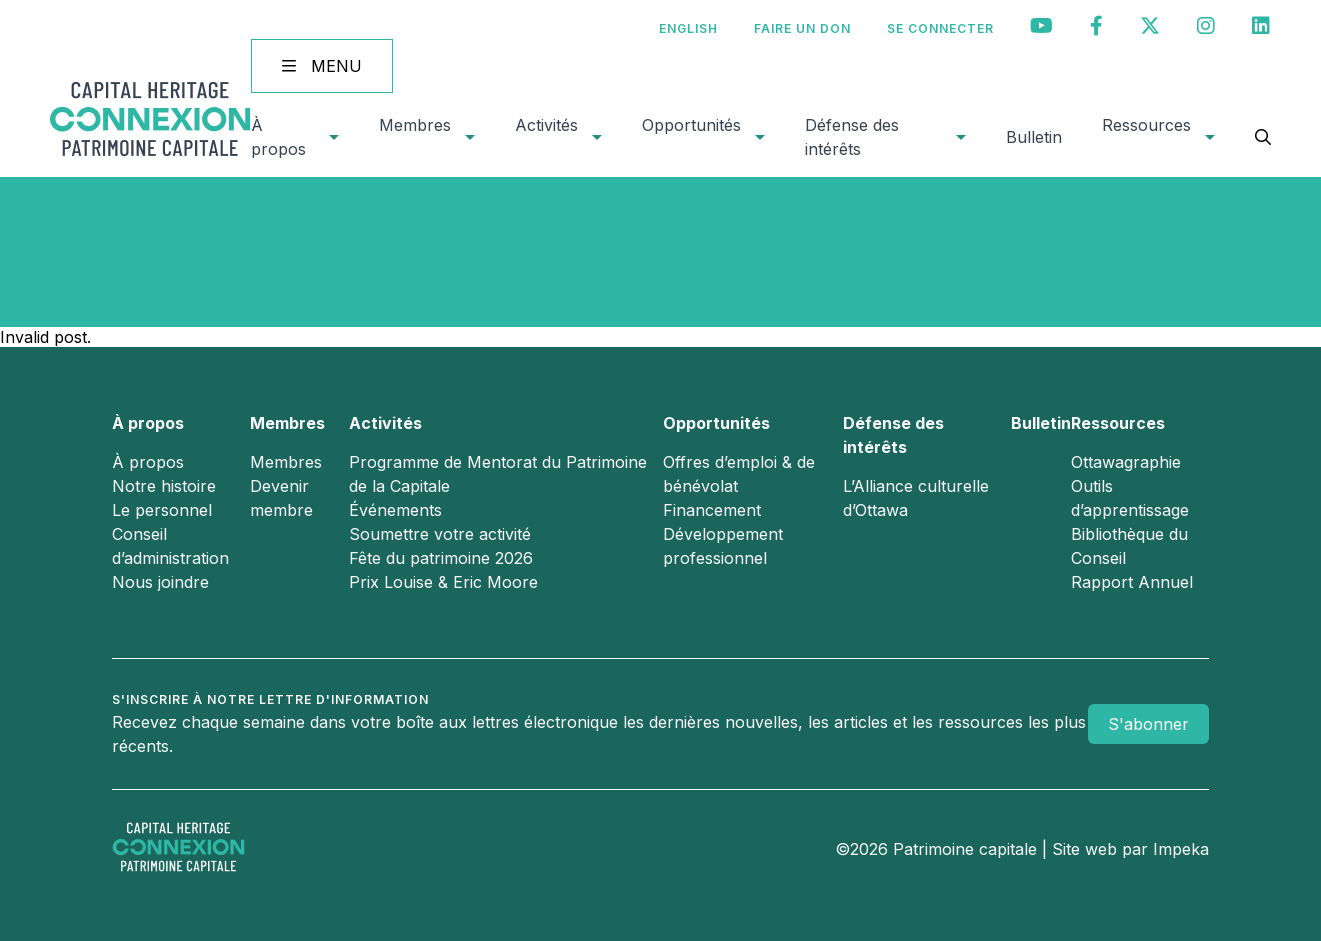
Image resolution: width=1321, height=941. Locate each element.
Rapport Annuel (1132, 582)
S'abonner (1148, 724)
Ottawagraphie (1126, 462)
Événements (395, 510)
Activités (546, 125)
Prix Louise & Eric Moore (443, 582)
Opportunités (691, 125)
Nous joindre (160, 582)
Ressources (1146, 125)
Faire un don (802, 28)
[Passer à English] (688, 28)
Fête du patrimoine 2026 (441, 558)
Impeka (1181, 849)
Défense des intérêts (852, 137)
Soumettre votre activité (440, 534)
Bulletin (1034, 137)
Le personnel (162, 510)
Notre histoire (164, 486)
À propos (278, 137)
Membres (415, 125)
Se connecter (940, 28)
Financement (712, 510)
